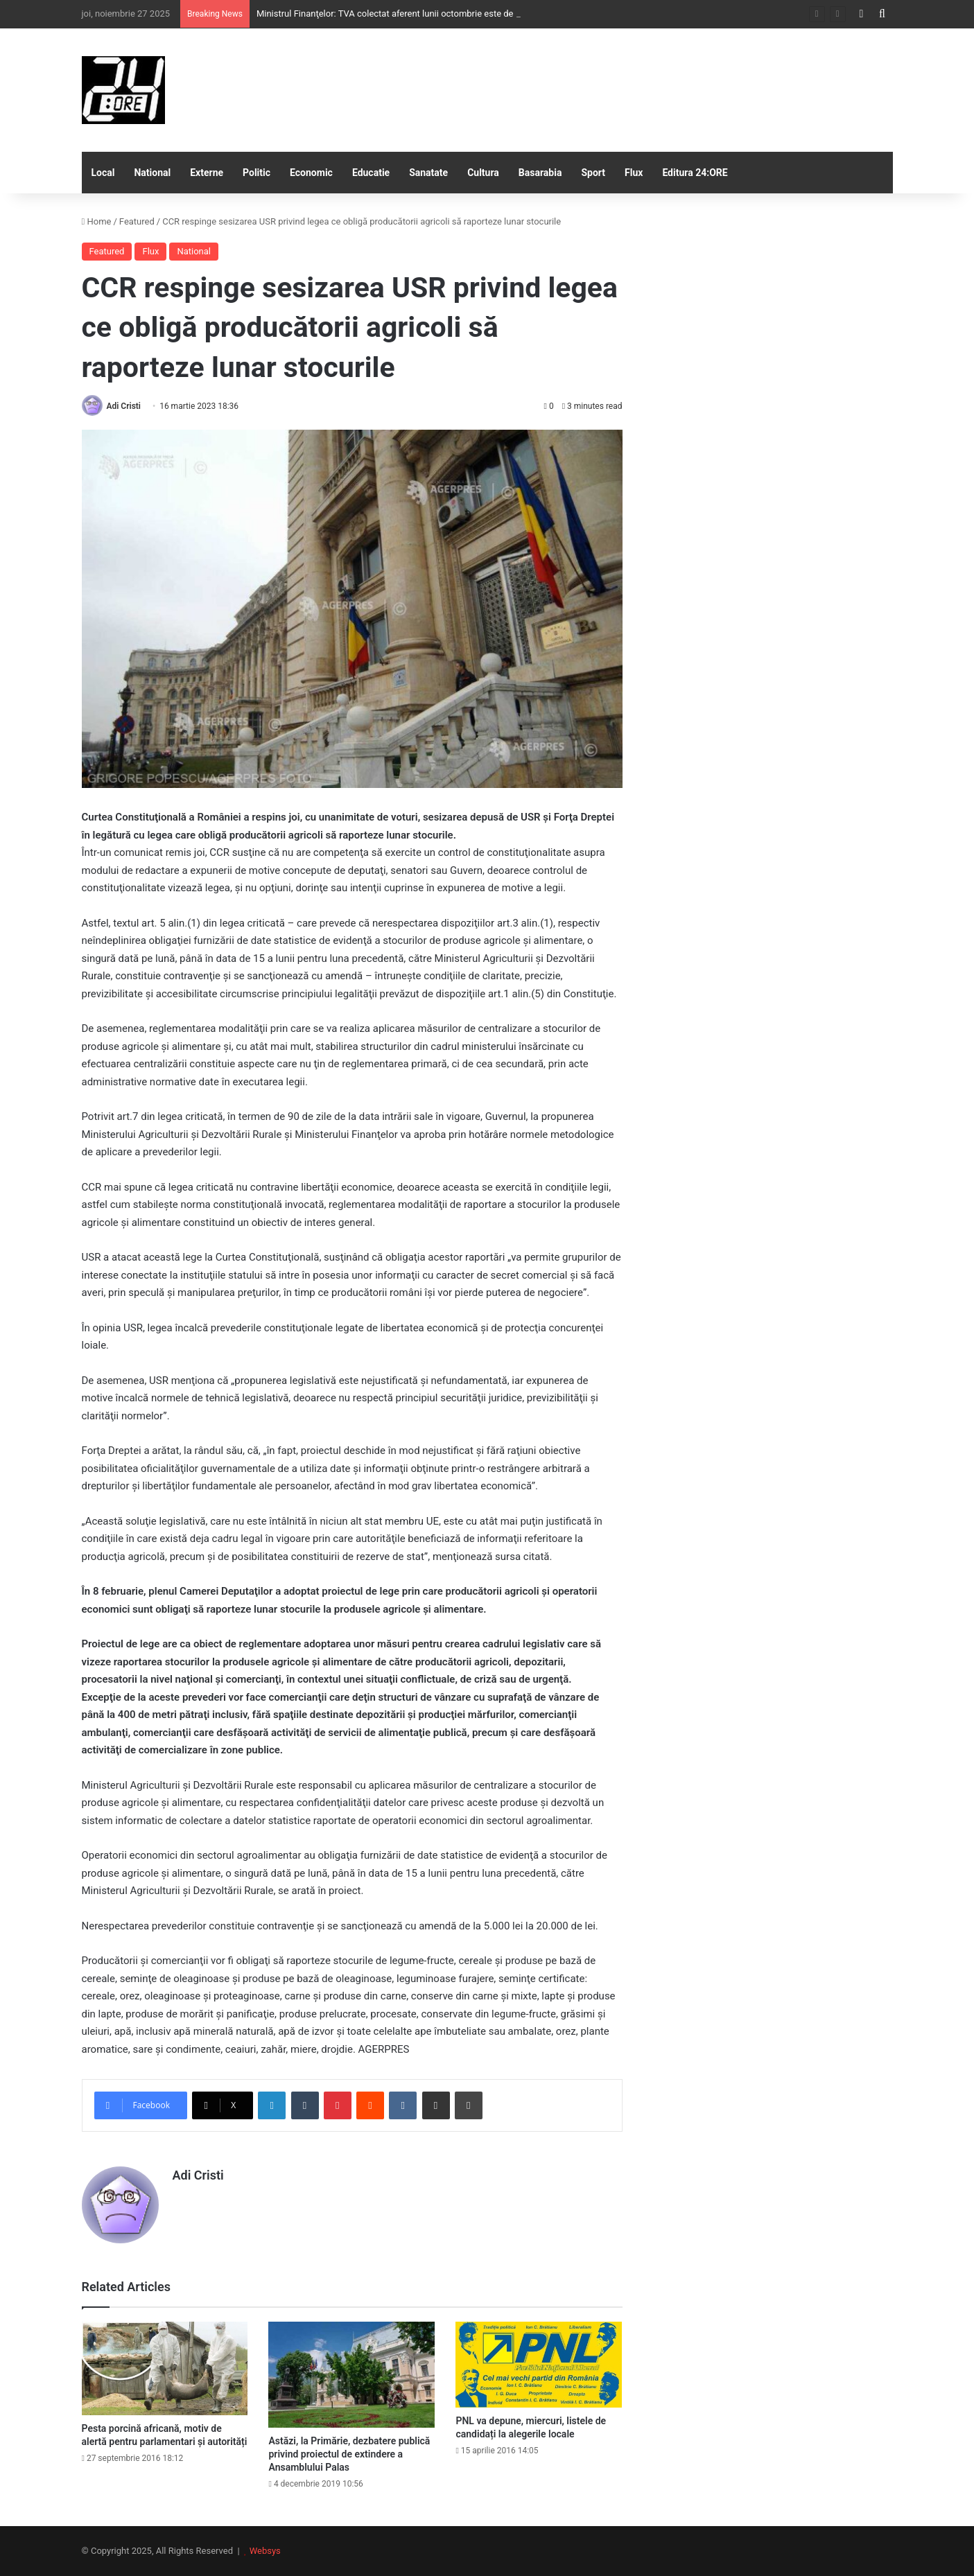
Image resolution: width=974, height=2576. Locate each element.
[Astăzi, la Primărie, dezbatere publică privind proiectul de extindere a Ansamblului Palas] (351, 2375)
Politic (256, 172)
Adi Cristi (123, 406)
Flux (634, 172)
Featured (137, 221)
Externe (206, 172)
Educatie (371, 172)
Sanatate (428, 172)
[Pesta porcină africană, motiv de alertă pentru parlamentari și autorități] (165, 2368)
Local (103, 172)
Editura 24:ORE (694, 172)
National (152, 172)
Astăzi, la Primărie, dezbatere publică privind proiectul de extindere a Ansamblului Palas (349, 2454)
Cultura (483, 172)
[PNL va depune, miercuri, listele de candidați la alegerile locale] (538, 2365)
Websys (265, 2551)
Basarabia (540, 172)
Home (97, 221)
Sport (593, 172)
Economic (311, 172)
